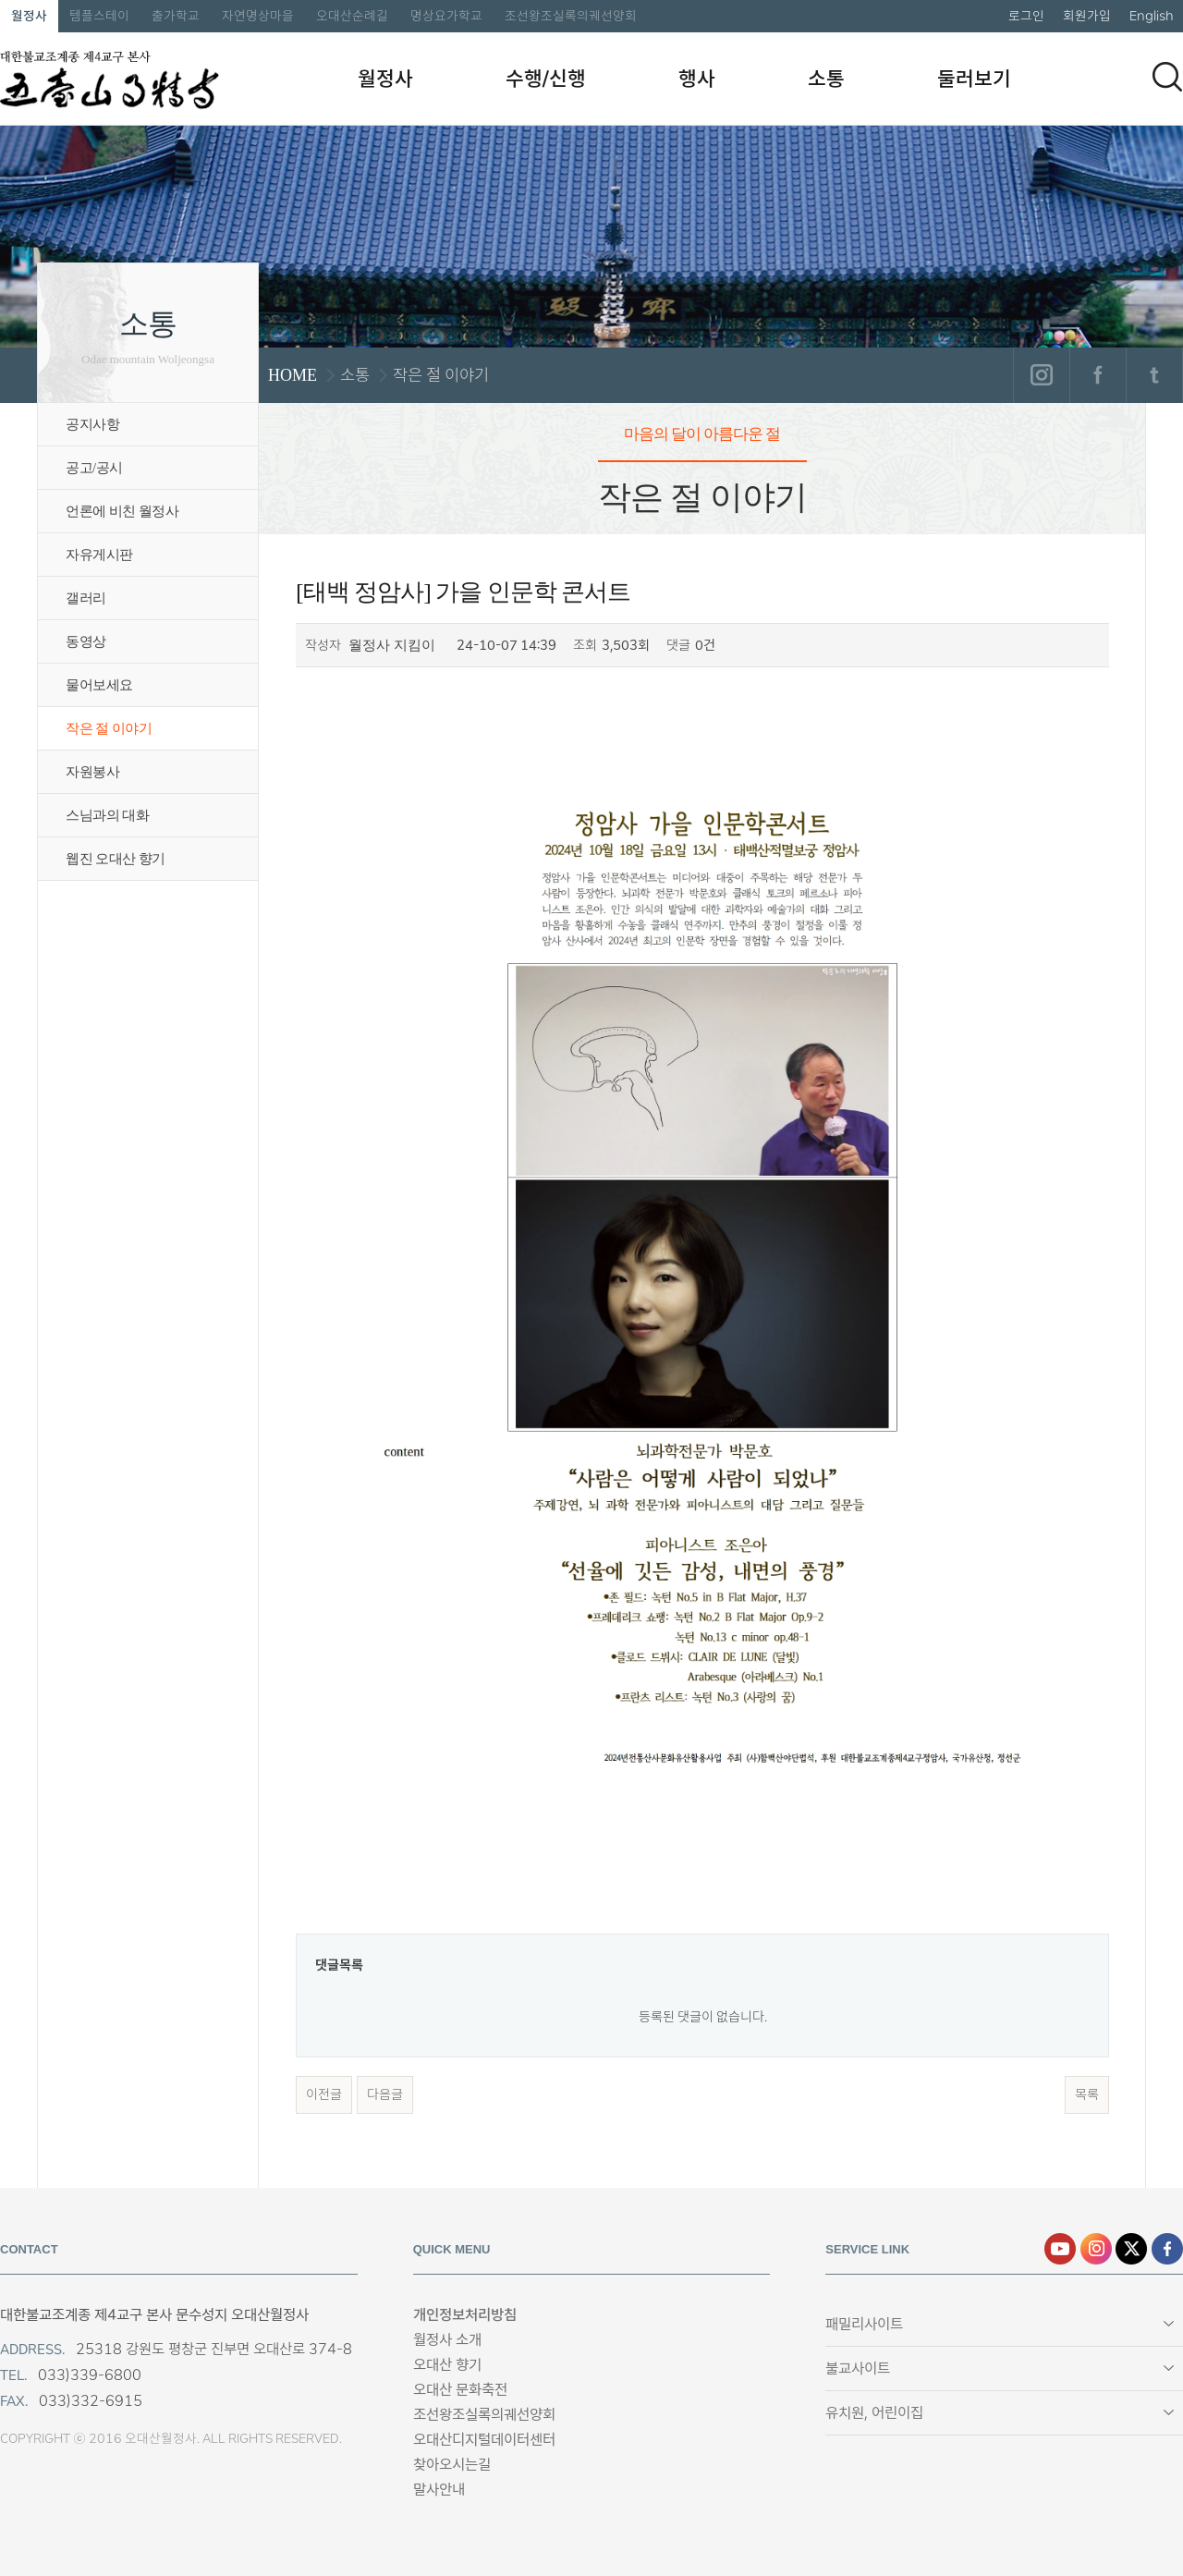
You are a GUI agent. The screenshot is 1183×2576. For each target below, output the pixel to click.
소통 (826, 78)
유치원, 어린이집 (874, 2413)
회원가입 (1087, 15)
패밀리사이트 (864, 2324)
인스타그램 (1041, 375)
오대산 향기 (447, 2365)
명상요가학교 (446, 15)
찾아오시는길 (452, 2464)
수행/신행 (546, 78)
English (1151, 15)
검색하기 (1167, 76)
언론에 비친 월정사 (122, 511)
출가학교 (176, 15)
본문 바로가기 (0, 0)
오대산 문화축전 (460, 2389)
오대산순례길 (352, 15)
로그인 (1026, 15)
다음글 (385, 2094)
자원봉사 (92, 771)
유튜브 (1060, 2249)
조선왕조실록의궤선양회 (571, 15)
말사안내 (439, 2489)
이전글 (324, 2094)
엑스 (1131, 2249)
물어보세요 (99, 685)
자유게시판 (99, 554)
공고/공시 (94, 467)
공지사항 (92, 424)
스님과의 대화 (107, 815)
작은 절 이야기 (109, 728)
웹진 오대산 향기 (115, 858)
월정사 (29, 15)
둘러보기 (974, 78)
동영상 (86, 641)
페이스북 (1097, 375)
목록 (1087, 2094)
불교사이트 (857, 2368)
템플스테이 (99, 15)
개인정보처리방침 (465, 2315)
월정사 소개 (447, 2340)
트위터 (1154, 375)
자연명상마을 (258, 15)
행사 (696, 78)
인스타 (1096, 2249)
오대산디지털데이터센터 (484, 2439)
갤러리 (86, 598)
